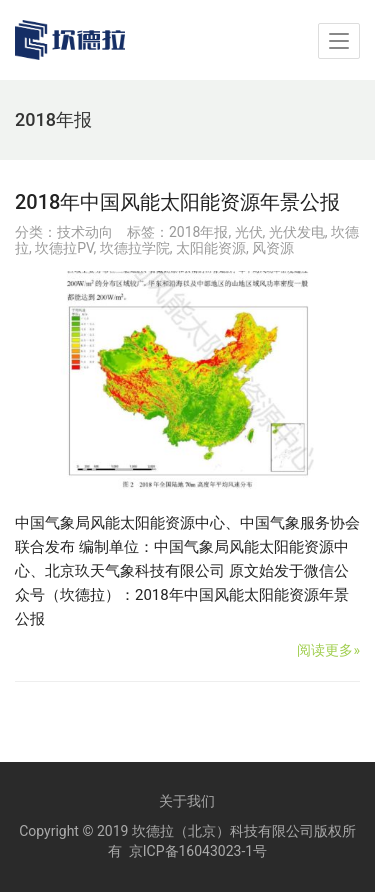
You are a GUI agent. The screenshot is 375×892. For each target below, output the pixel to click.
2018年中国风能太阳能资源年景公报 (177, 202)
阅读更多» (328, 650)
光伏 (249, 232)
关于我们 (187, 801)
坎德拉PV (64, 248)
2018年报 (198, 232)
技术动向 (85, 232)
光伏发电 (297, 232)
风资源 (273, 248)
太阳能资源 (211, 248)
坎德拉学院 (135, 248)
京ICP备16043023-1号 (198, 851)
